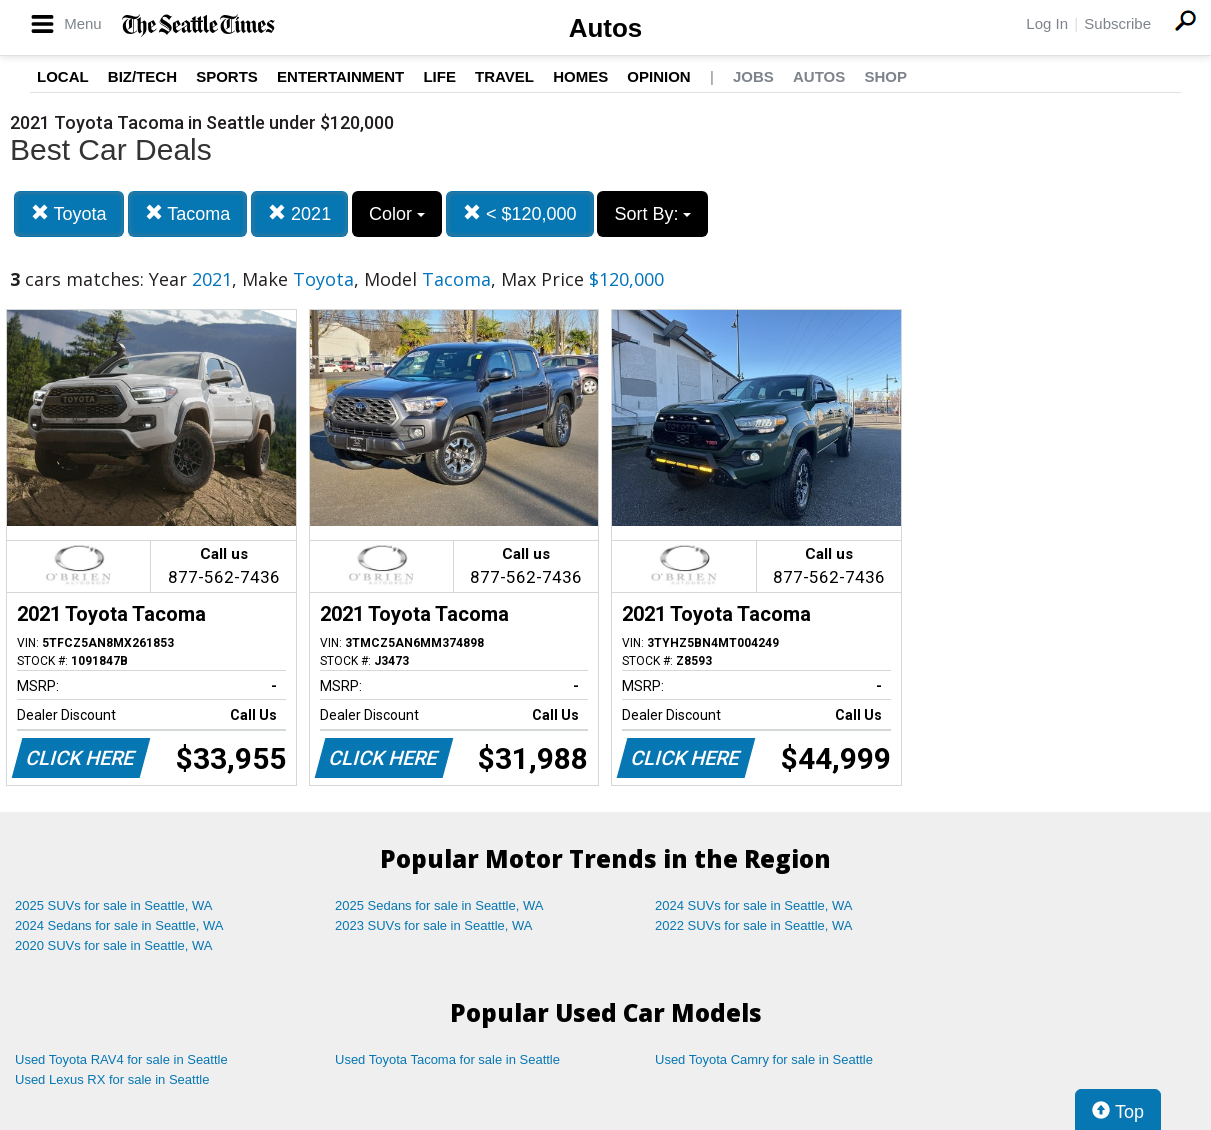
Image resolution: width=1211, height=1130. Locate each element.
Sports (227, 76)
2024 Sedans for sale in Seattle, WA (119, 925)
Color (397, 214)
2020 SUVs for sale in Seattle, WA (114, 945)
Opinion (658, 76)
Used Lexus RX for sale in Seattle (112, 1079)
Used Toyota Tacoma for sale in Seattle (447, 1059)
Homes (580, 76)
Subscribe (1117, 23)
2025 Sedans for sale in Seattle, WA (439, 905)
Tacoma (188, 213)
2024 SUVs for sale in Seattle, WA (754, 905)
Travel (504, 76)
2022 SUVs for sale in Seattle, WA (754, 925)
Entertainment (340, 76)
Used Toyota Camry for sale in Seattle (764, 1059)
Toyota (69, 213)
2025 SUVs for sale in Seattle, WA (114, 905)
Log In (1047, 23)
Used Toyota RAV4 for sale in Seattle (121, 1059)
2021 (299, 213)
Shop (885, 76)
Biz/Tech (142, 76)
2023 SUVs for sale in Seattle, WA (434, 925)
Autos (606, 28)
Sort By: (652, 214)
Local (63, 76)
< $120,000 (520, 213)
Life (439, 76)
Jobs (753, 76)
